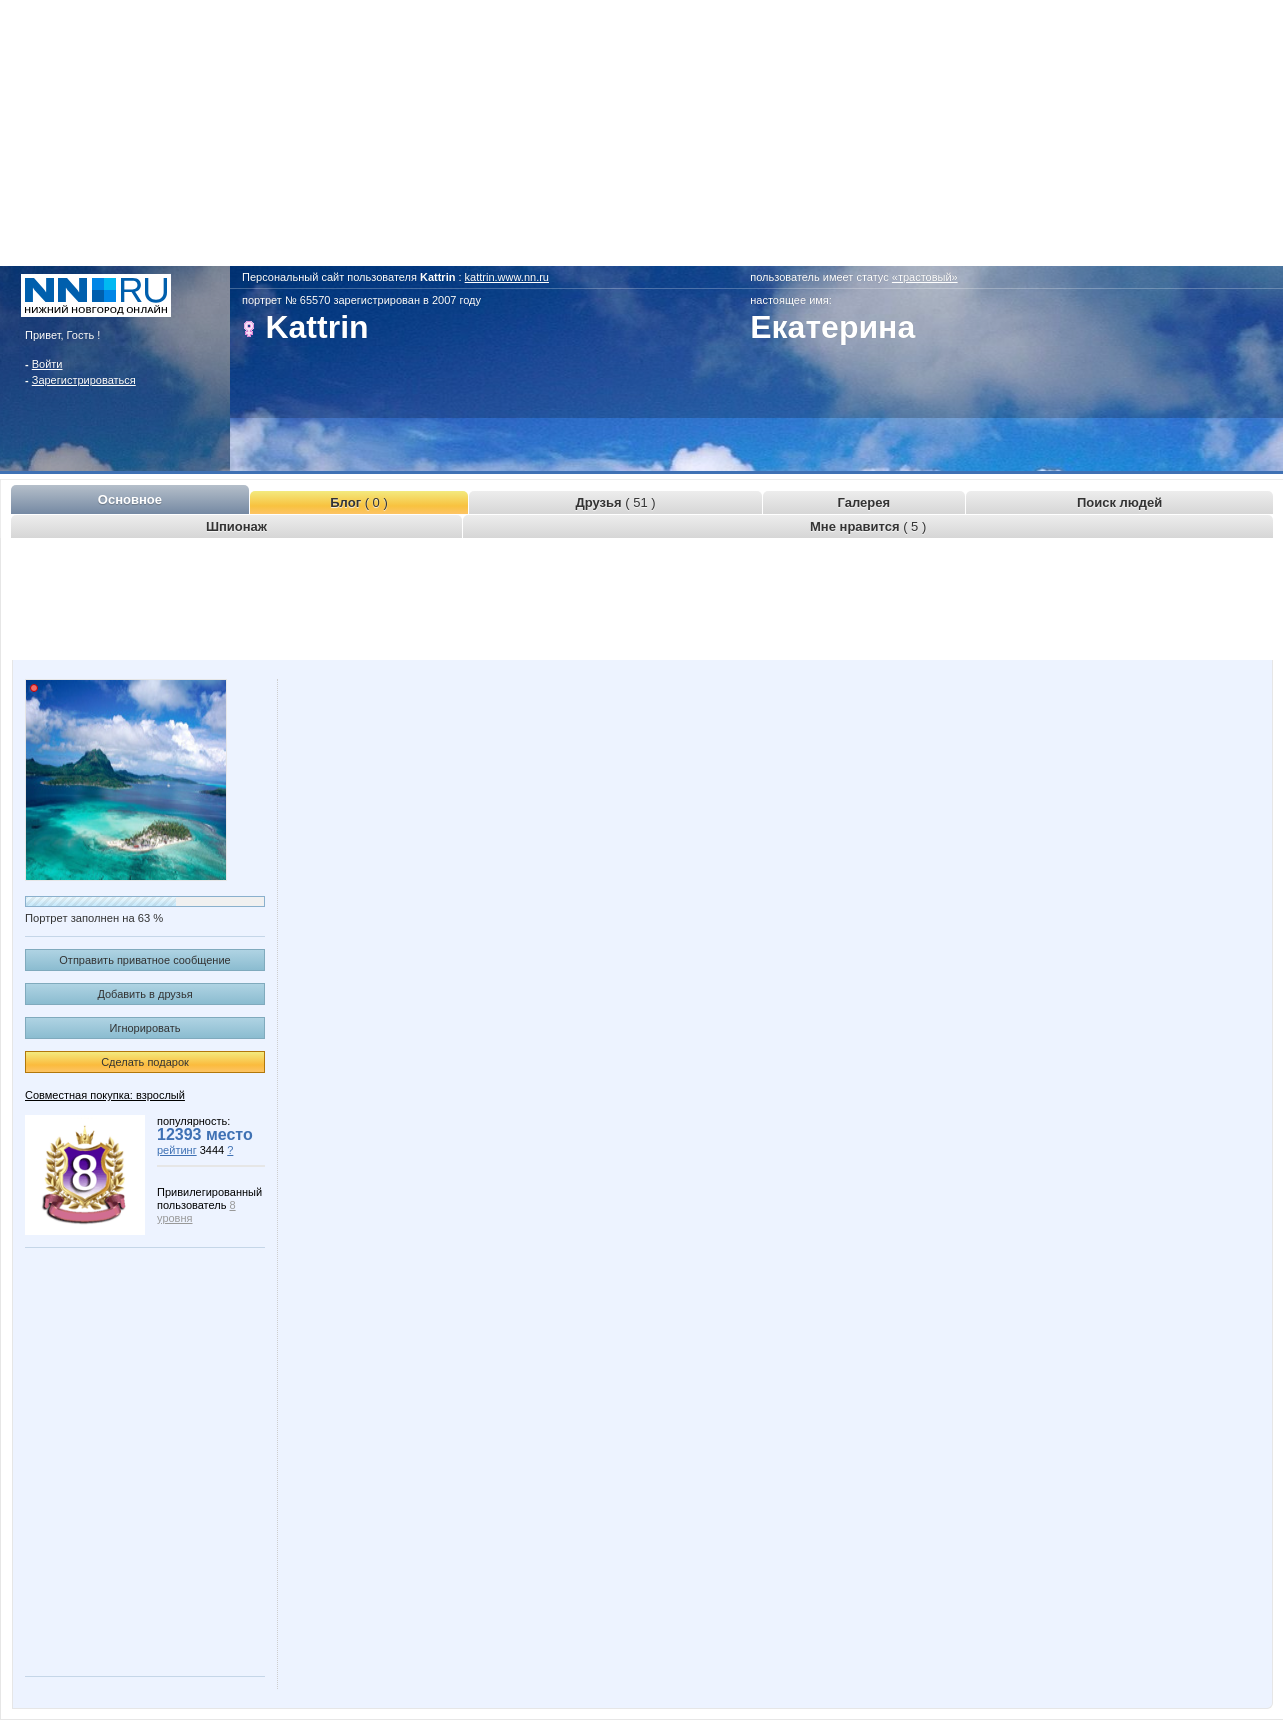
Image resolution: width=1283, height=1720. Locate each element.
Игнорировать (145, 1028)
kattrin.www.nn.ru (507, 277)
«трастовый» (925, 277)
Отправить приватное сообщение (144, 960)
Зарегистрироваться (84, 380)
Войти (47, 364)
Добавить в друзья (144, 994)
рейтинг (177, 1150)
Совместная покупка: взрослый (105, 1095)
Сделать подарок (145, 1062)
